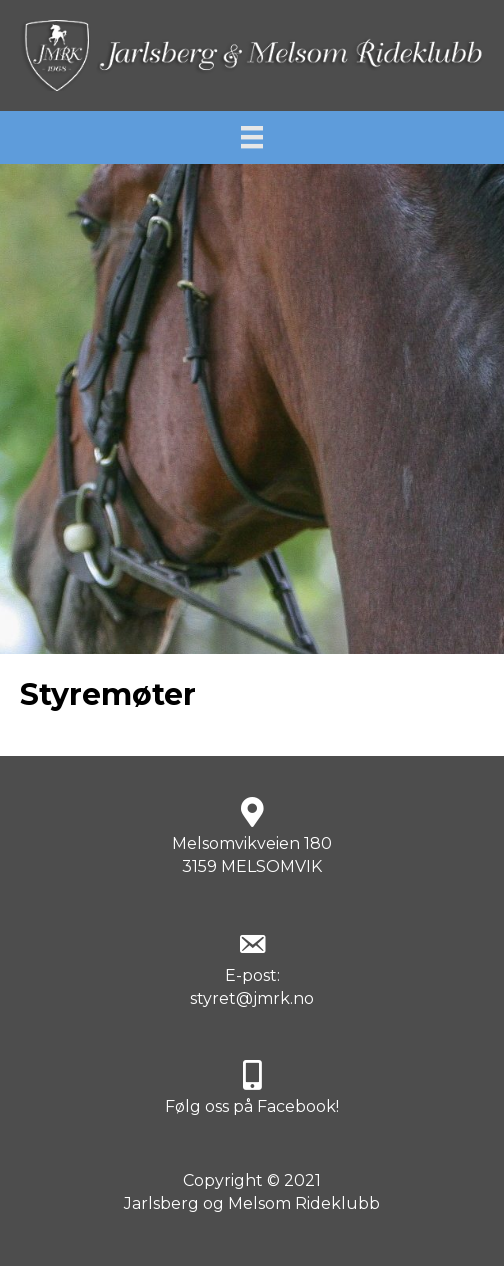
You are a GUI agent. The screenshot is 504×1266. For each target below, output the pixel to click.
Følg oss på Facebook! (252, 1106)
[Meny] (252, 137)
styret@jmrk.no (252, 998)
